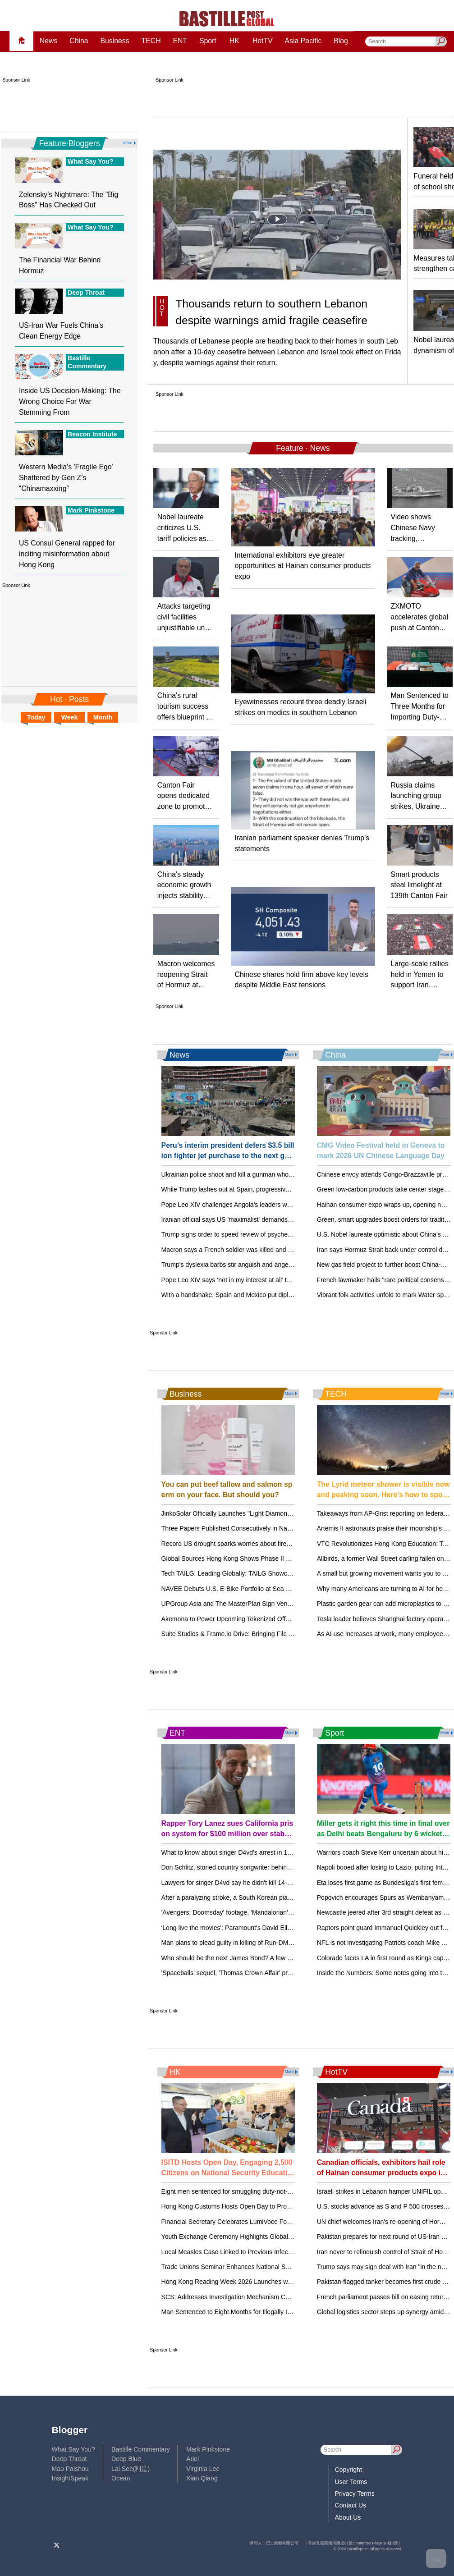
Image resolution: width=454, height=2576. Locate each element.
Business (114, 41)
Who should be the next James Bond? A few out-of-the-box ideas (252, 1958)
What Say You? (73, 2449)
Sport (207, 41)
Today (36, 717)
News (49, 41)
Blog (341, 41)
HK (234, 41)
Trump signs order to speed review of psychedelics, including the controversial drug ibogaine (291, 1234)
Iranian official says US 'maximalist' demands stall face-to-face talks (256, 1219)
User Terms (351, 2481)
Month (102, 717)
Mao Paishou (70, 2468)
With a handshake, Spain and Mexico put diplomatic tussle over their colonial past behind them (294, 1294)
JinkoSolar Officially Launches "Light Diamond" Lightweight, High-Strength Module (276, 1513)
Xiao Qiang (202, 2478)
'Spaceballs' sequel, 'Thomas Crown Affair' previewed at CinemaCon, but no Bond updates (288, 1972)
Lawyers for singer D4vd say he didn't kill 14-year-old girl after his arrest (261, 1882)
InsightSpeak (70, 2478)
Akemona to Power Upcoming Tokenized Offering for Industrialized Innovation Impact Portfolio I (295, 1619)
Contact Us (351, 2505)
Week (69, 717)
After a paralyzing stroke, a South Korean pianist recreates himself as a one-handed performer (293, 1897)
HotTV (262, 41)
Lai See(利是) (130, 2468)
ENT (180, 41)
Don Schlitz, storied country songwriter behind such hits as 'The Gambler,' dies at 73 (279, 1867)
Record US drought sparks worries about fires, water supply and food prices (267, 1543)
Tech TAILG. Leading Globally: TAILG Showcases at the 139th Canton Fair (266, 1573)
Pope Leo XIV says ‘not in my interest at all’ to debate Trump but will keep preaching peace (289, 1279)
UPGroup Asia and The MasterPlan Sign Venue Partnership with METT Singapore (276, 1603)
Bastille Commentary (140, 2449)
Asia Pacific (303, 41)
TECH (151, 41)
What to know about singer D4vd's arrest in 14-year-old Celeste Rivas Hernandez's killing (286, 1852)
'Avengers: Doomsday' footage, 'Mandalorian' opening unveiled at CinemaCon (271, 1912)
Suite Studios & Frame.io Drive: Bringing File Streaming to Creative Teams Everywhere (283, 1633)
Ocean (120, 2478)
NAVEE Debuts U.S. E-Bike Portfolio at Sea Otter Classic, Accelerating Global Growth (282, 1588)
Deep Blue (126, 2458)
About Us (348, 2517)
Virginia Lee (203, 2468)
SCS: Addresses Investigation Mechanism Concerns (234, 2297)
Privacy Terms (355, 2493)
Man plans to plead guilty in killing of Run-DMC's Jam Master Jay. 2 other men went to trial (288, 1942)
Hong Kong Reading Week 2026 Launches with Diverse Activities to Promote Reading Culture (293, 2281)
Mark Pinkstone (208, 2449)
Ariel (192, 2458)
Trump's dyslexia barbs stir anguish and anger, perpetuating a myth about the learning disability (295, 1264)
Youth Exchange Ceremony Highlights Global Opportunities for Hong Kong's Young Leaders (290, 2236)
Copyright (348, 2469)
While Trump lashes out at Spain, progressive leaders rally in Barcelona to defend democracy (292, 1189)
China (78, 41)
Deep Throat (69, 2458)
